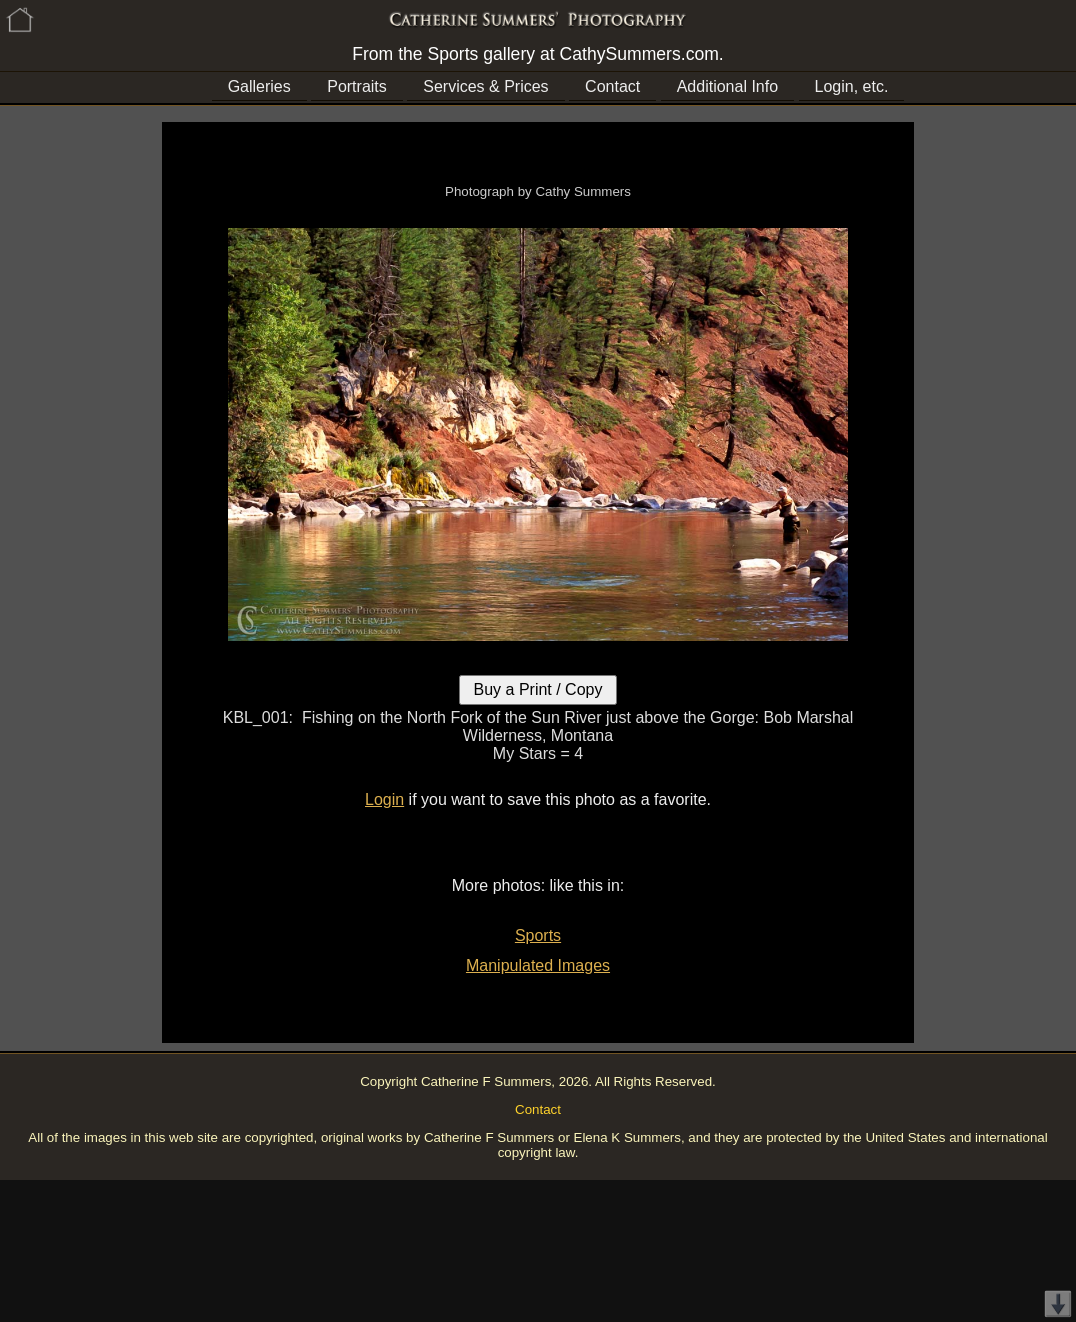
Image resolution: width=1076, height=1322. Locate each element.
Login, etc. (852, 86)
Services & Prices (485, 86)
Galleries (259, 86)
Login (384, 799)
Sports (538, 935)
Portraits (357, 86)
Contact (612, 86)
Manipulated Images (538, 965)
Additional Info (727, 86)
